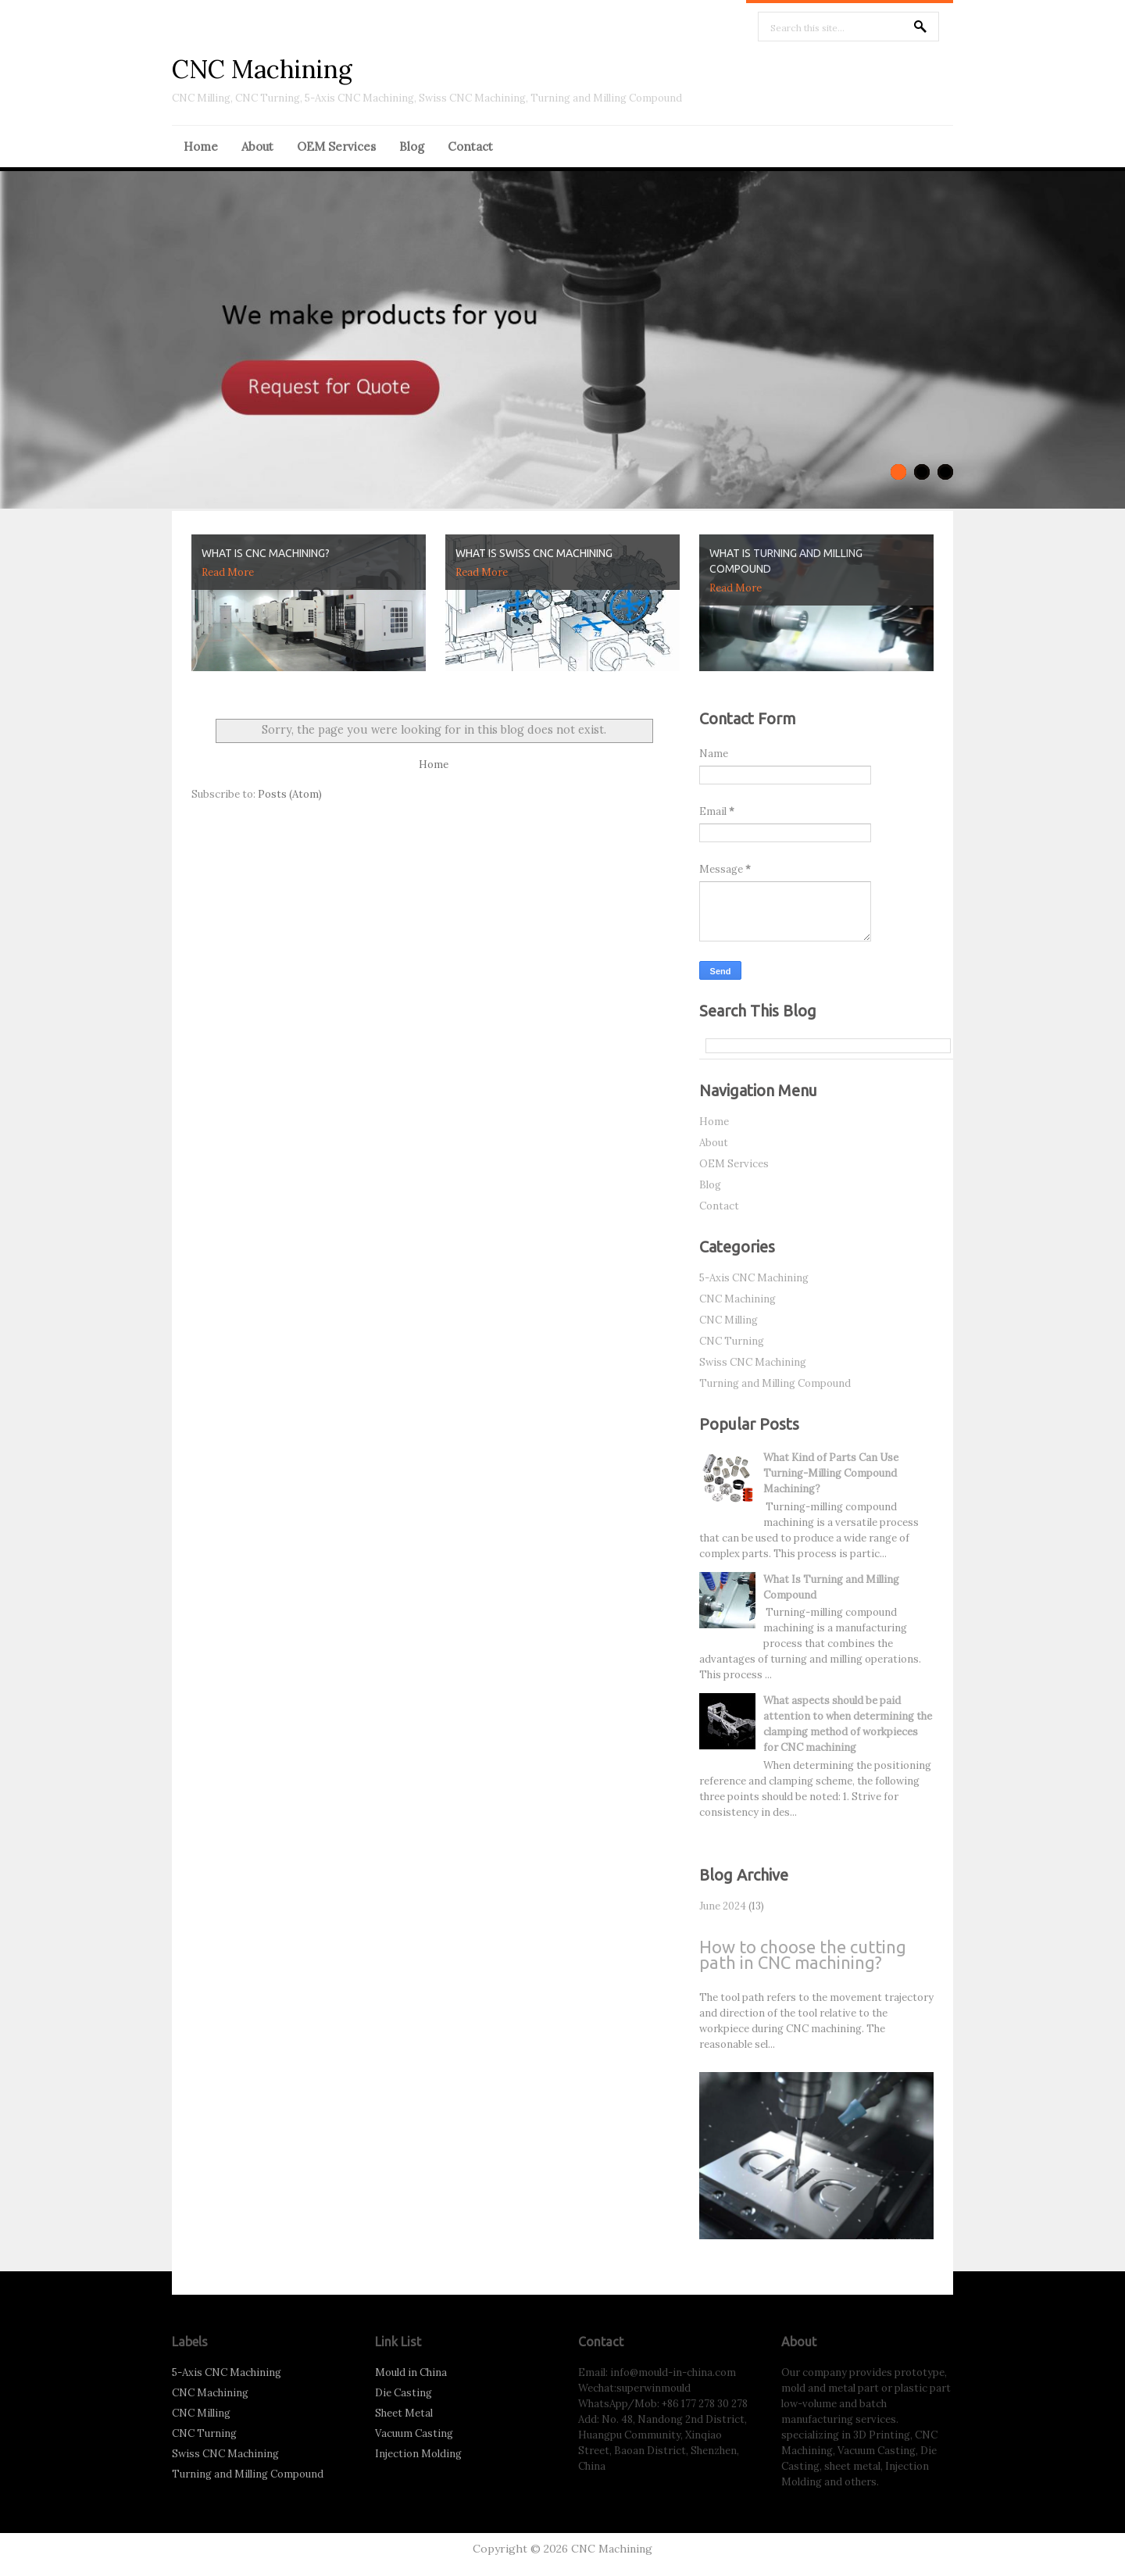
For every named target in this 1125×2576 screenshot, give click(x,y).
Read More (228, 572)
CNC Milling (728, 1320)
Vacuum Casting (414, 2433)
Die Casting (403, 2392)
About (257, 146)
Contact (470, 146)
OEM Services (336, 146)
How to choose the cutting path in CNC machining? (802, 1954)
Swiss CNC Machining (752, 1362)
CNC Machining (262, 69)
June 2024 (722, 1906)
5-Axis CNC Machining (754, 1277)
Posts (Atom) (290, 794)
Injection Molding (418, 2453)
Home (201, 146)
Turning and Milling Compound (775, 1383)
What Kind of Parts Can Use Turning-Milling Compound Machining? (830, 1473)
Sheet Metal (404, 2413)
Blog (411, 146)
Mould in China (411, 2372)
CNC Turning (731, 1341)
